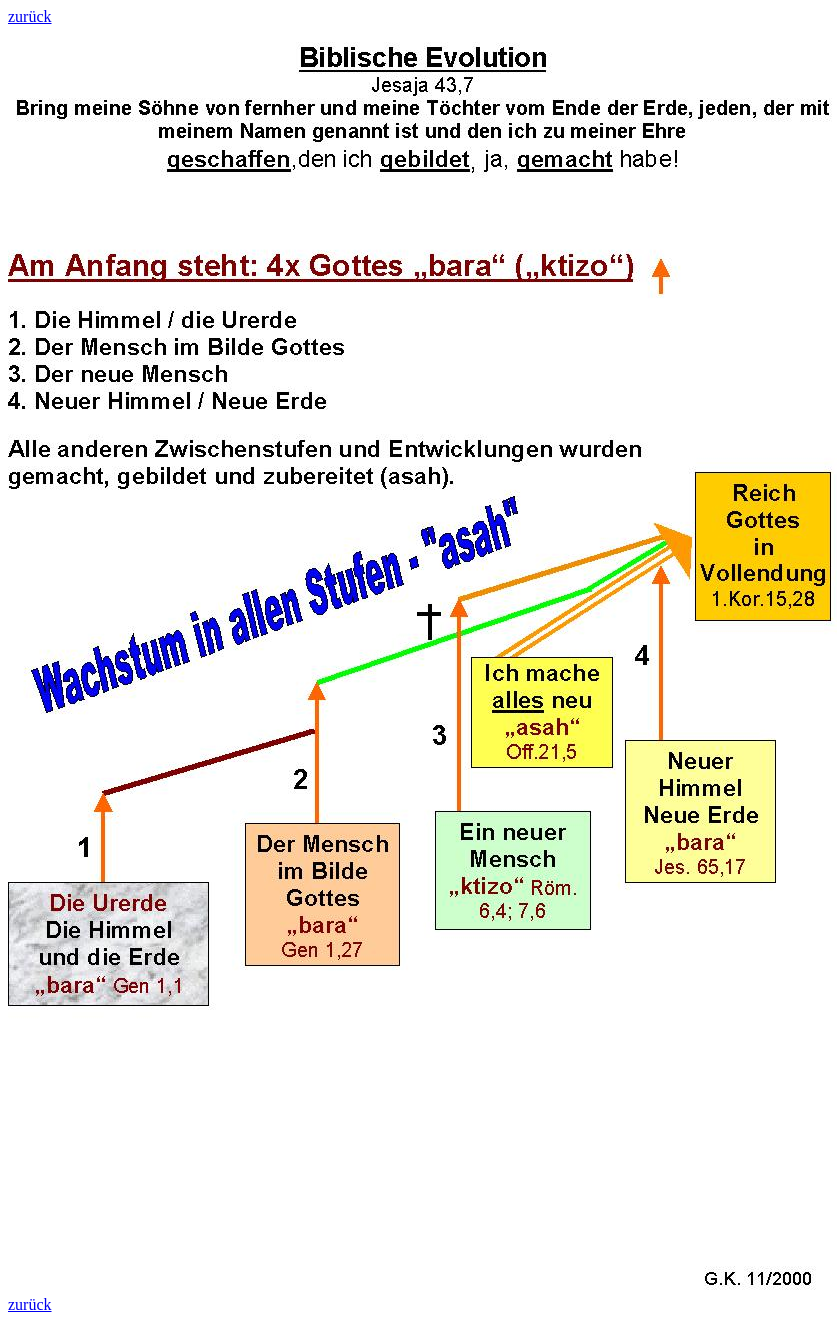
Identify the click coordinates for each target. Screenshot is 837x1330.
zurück (30, 16)
